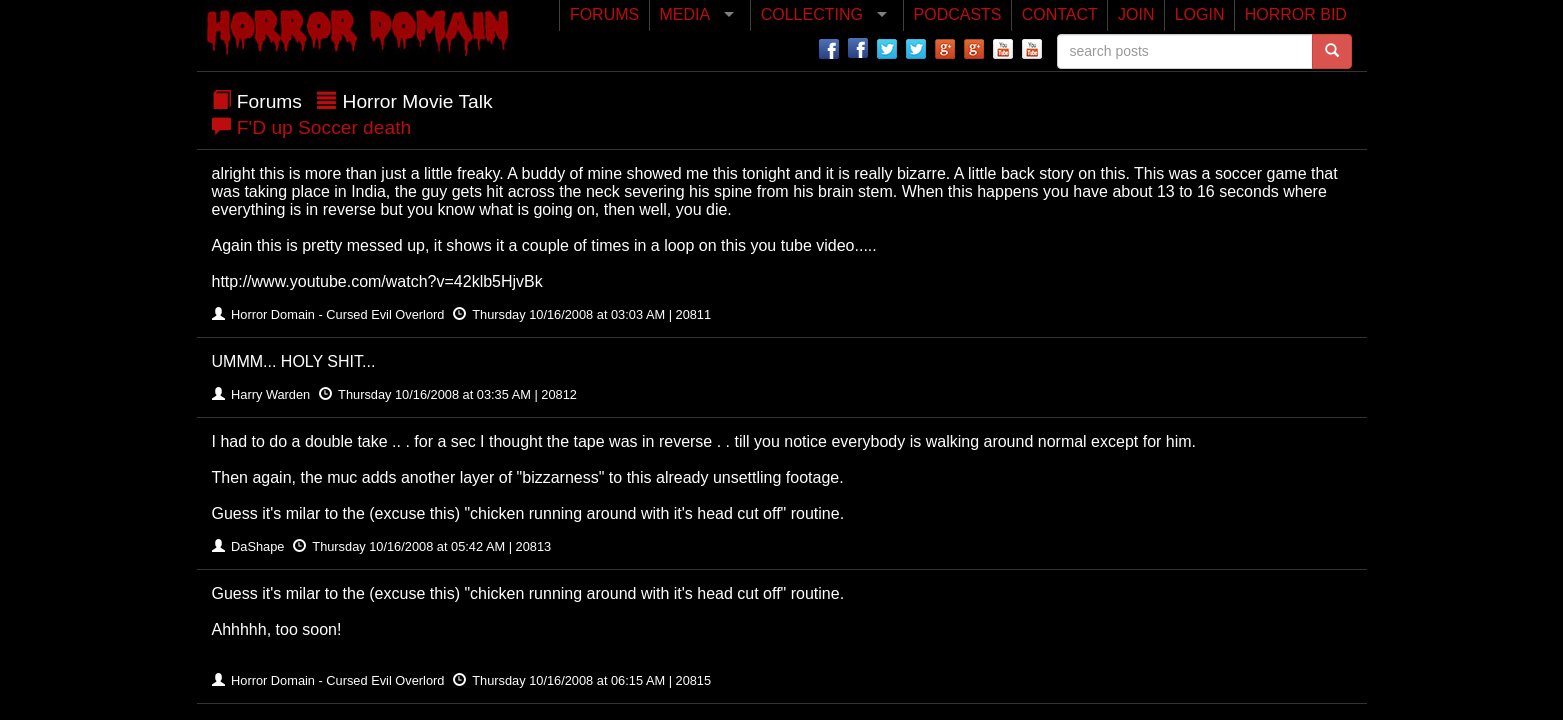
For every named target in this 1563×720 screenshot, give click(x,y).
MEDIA (684, 14)
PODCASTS (958, 14)
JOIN (1136, 14)
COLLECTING (812, 14)
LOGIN (1200, 14)
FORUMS (604, 14)
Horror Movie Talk (418, 101)
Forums (269, 101)
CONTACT (1060, 14)
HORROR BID (1296, 14)
